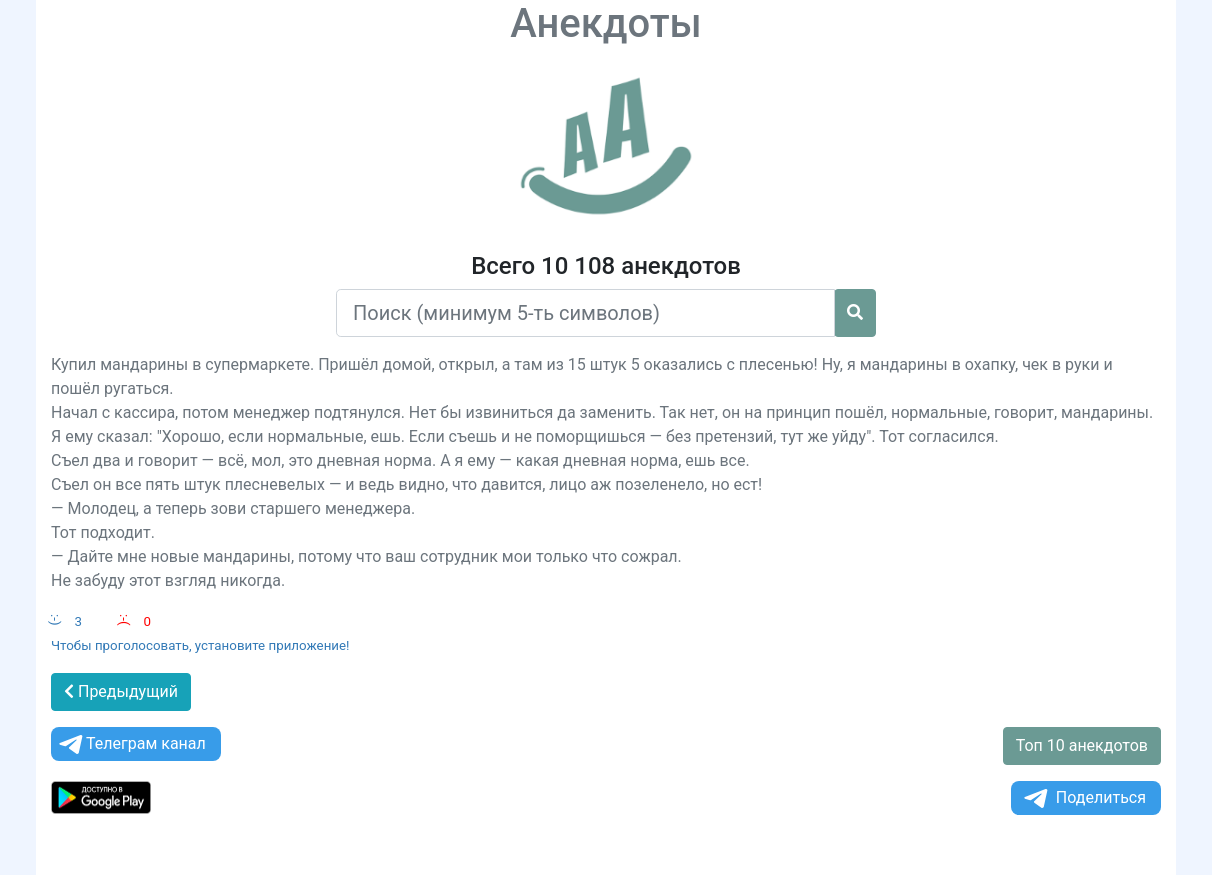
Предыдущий (121, 691)
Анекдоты (606, 23)
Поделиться (1083, 798)
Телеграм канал (131, 744)
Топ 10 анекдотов (1082, 745)
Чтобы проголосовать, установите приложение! (200, 645)
